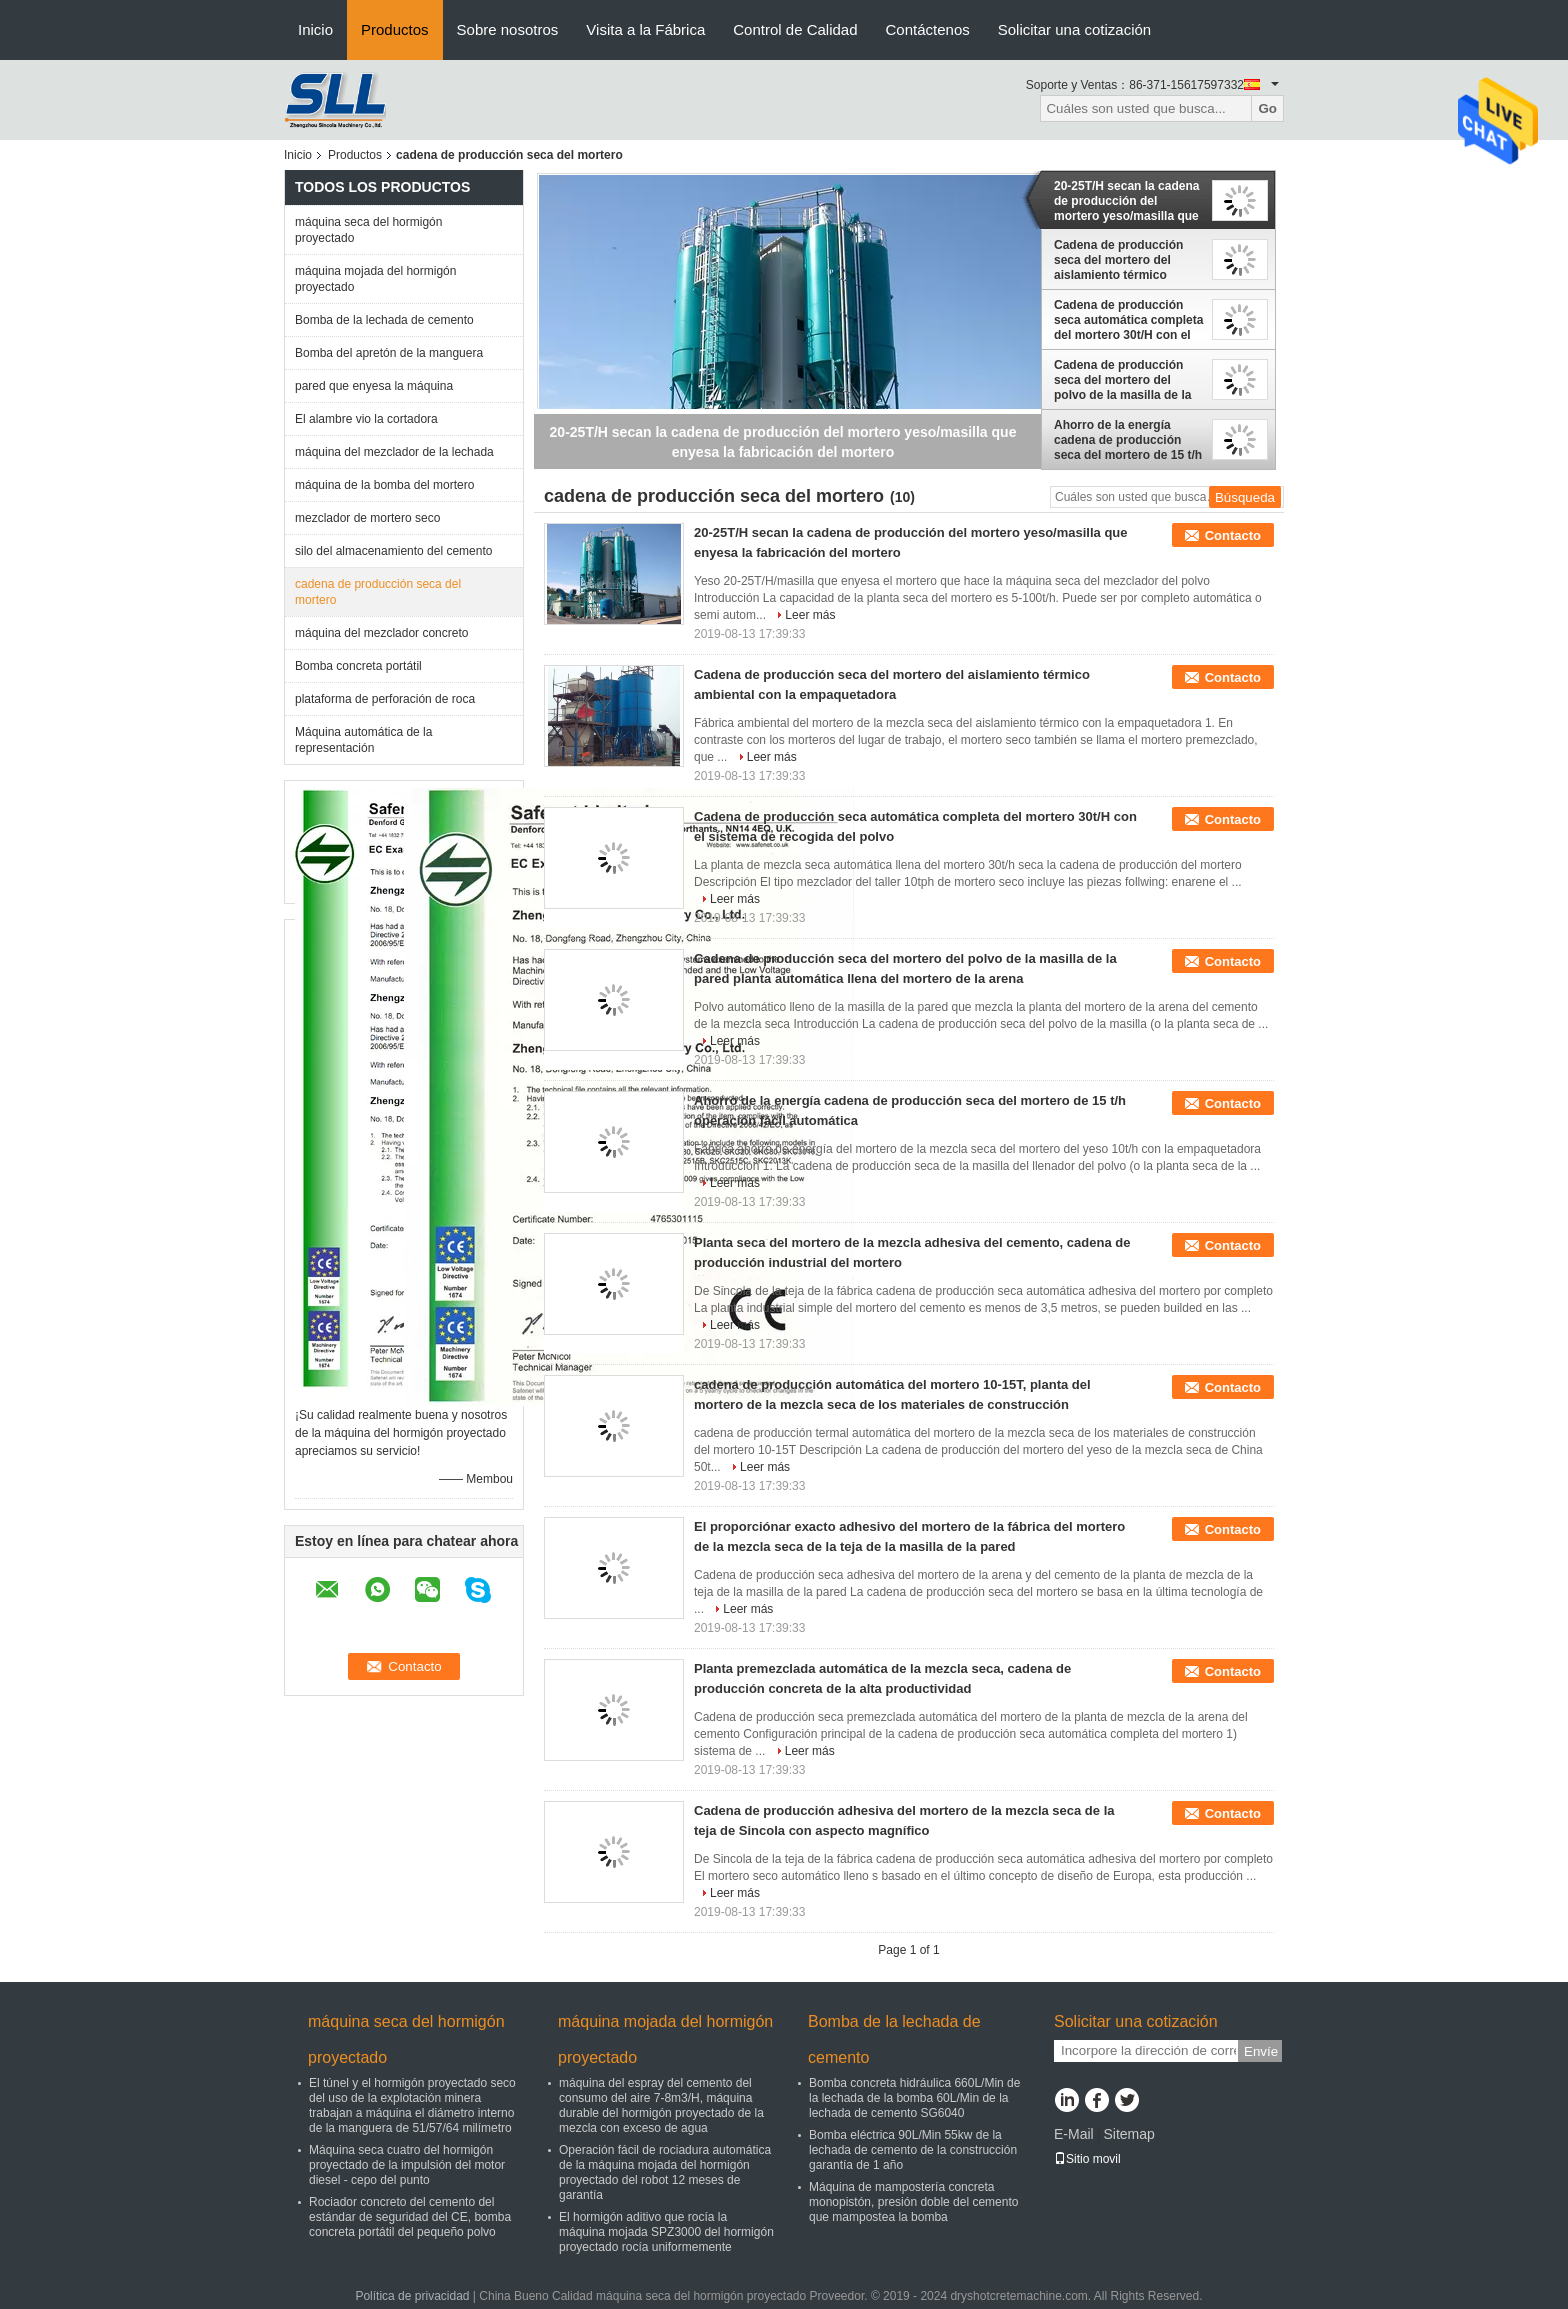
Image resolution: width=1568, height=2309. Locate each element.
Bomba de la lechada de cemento (384, 320)
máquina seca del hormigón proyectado (368, 230)
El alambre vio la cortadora (366, 419)
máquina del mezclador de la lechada (394, 452)
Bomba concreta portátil (358, 666)
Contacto (1233, 535)
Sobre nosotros (508, 29)
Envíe (1261, 2051)
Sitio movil (1087, 2159)
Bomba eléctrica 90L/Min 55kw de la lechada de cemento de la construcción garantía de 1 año (913, 2150)
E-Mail (1074, 2134)
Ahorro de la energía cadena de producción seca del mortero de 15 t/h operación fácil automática (1128, 440)
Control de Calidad (795, 29)
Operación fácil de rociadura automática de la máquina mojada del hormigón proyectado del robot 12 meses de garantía (665, 2172)
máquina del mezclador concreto (381, 633)
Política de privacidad (412, 2296)
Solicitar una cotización (1074, 29)
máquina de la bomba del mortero (384, 485)
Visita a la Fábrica (645, 29)
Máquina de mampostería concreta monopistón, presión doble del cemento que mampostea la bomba (913, 2202)
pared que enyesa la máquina (374, 386)
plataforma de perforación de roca (385, 699)
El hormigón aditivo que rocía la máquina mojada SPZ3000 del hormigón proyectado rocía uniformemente (666, 2232)
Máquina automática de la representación (363, 740)
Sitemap (1128, 2134)
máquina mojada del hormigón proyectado (375, 279)
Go (1267, 108)
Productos (395, 29)
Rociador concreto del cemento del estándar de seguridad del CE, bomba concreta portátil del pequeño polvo (410, 2217)
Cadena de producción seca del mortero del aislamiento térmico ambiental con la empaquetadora (1118, 260)
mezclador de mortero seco (367, 518)
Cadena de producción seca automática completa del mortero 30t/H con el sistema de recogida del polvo (1128, 320)
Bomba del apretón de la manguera (389, 353)
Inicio (315, 29)
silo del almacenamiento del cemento (393, 551)
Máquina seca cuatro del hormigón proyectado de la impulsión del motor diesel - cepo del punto (407, 2165)
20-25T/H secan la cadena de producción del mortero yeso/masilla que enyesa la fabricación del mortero (1126, 201)
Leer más (810, 615)
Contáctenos (928, 29)
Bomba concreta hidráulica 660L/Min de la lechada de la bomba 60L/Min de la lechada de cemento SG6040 (914, 2098)
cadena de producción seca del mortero (378, 592)
